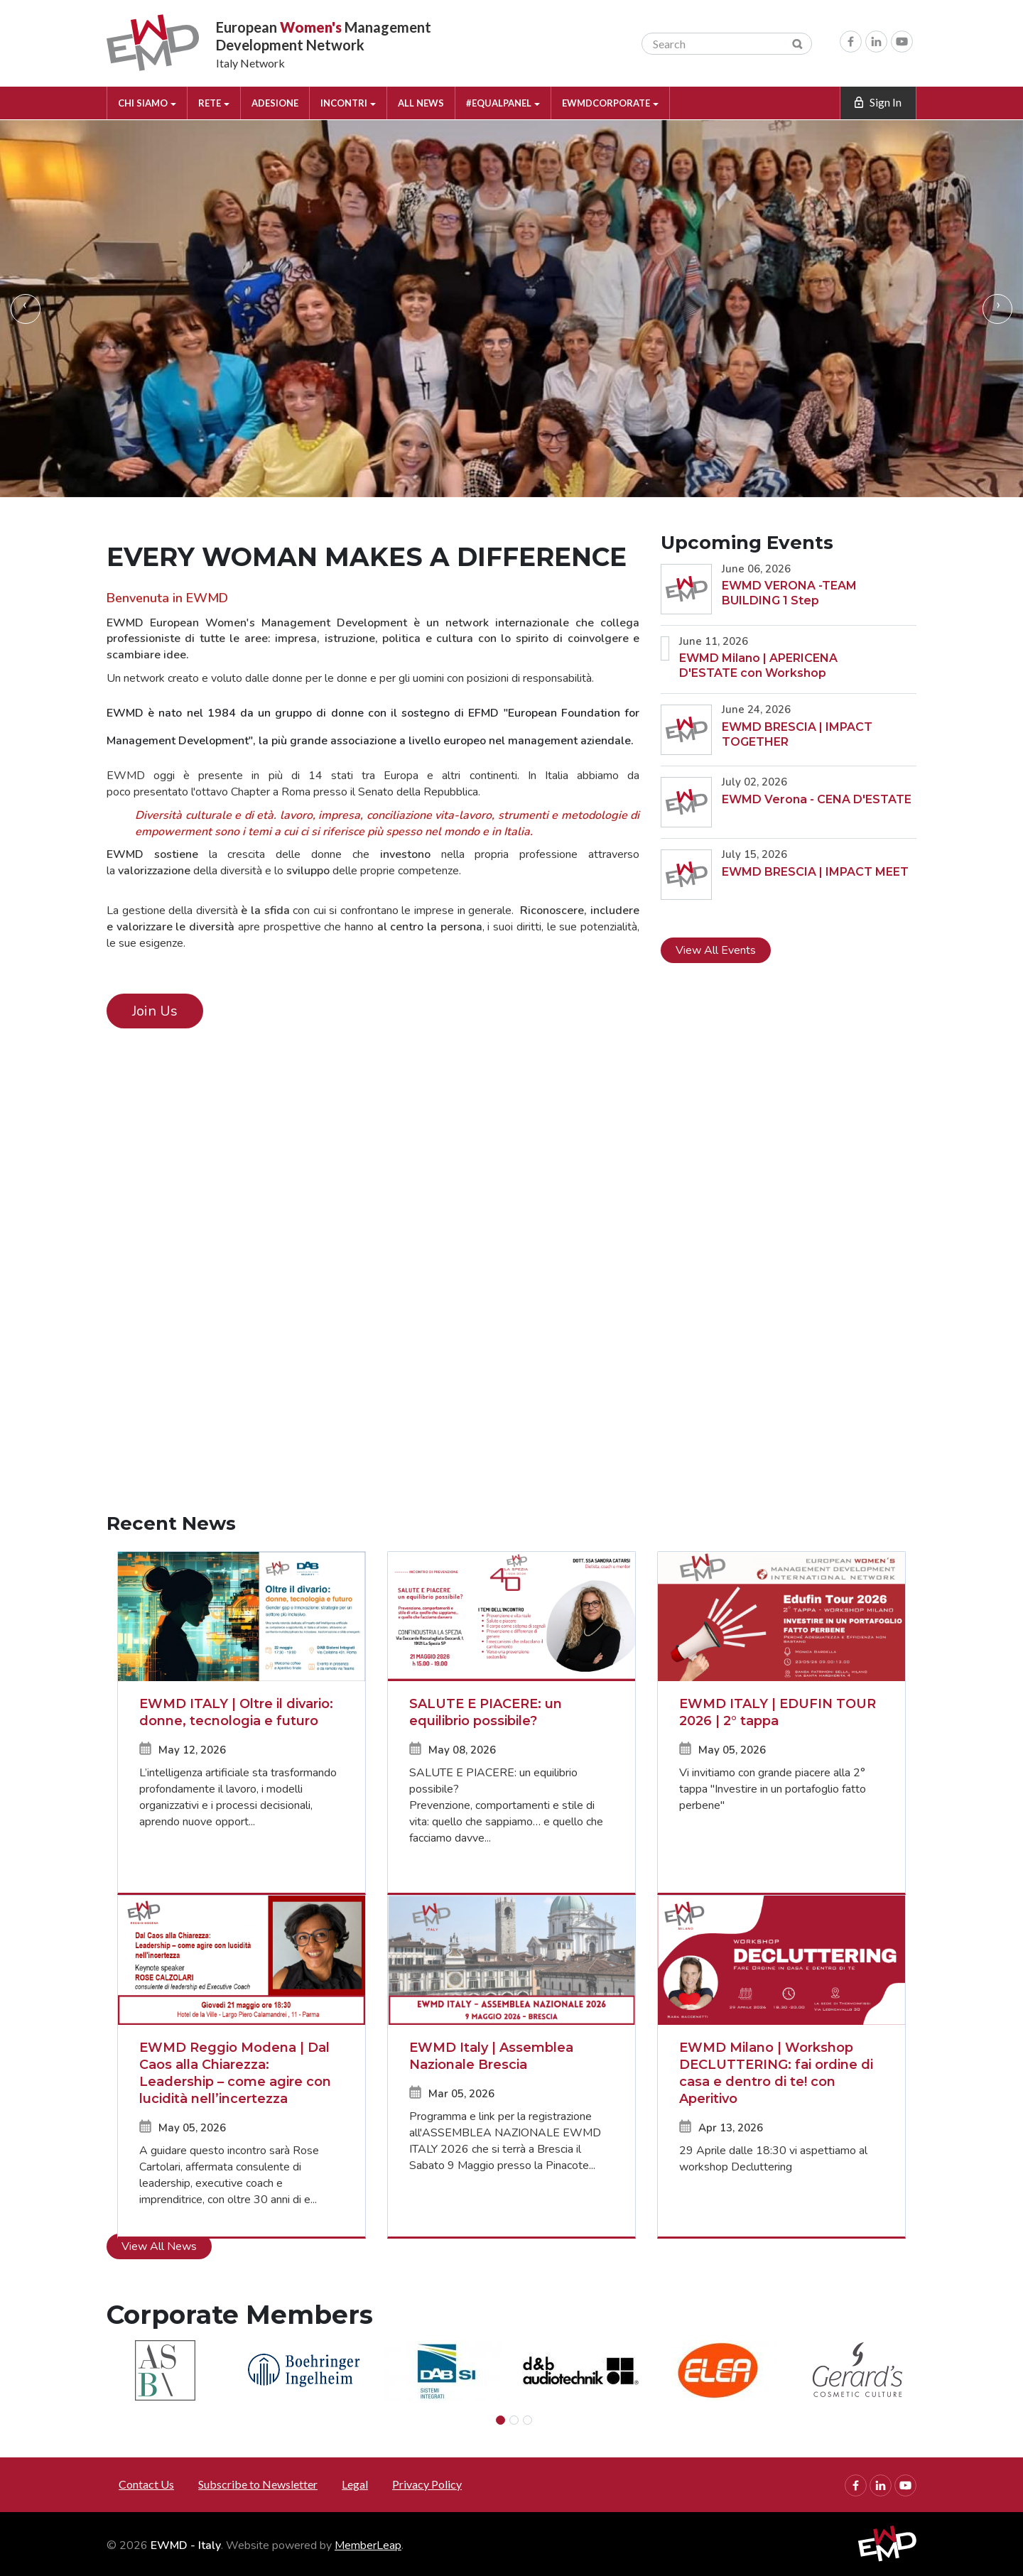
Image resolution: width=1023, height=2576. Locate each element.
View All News (159, 2246)
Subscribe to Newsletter (258, 2484)
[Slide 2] (527, 2420)
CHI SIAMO (147, 103)
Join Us (155, 1011)
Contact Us (146, 2484)
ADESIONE (274, 103)
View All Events (716, 950)
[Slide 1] (514, 2420)
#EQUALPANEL (503, 103)
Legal (355, 2484)
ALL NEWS (421, 103)
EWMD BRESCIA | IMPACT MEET (815, 872)
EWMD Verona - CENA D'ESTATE (816, 799)
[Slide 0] (500, 2420)
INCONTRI (348, 103)
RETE (213, 103)
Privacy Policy (427, 2484)
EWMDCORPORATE (610, 103)
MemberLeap (368, 2545)
